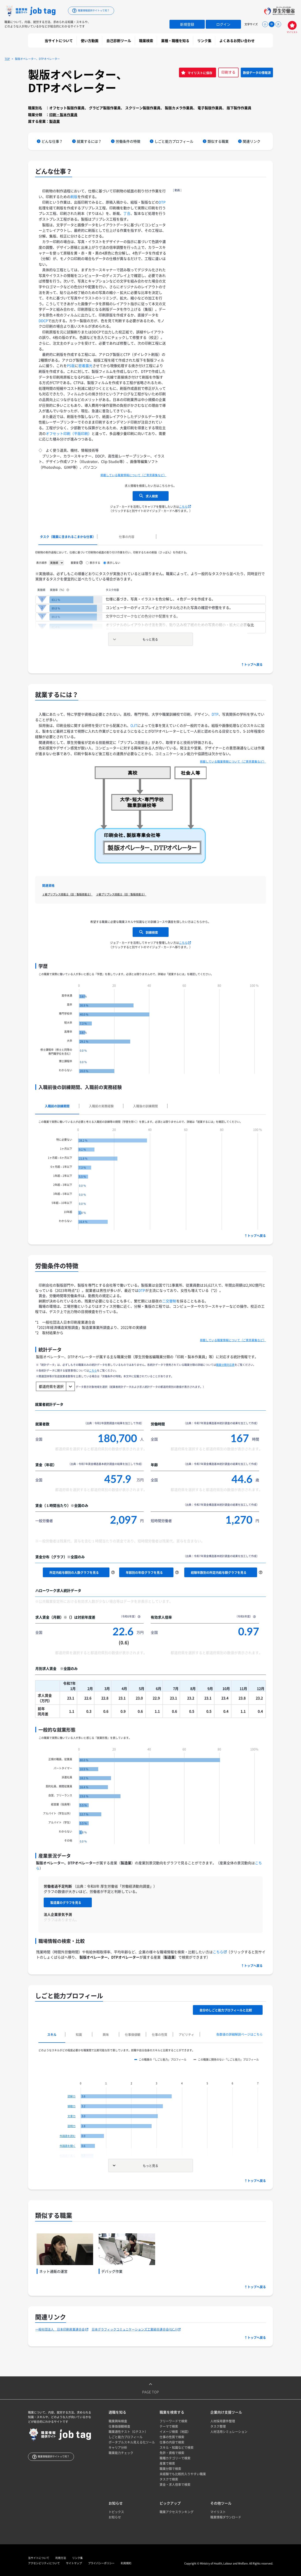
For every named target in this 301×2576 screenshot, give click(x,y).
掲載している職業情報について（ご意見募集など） (133, 475)
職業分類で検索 (170, 2468)
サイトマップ (74, 2563)
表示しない (113, 563)
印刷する (228, 72)
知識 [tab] (79, 2034)
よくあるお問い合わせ (237, 40)
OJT (133, 725)
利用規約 (126, 2563)
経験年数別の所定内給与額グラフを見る (218, 1572)
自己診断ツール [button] (119, 40)
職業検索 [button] (146, 40)
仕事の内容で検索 (172, 2442)
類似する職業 (218, 141)
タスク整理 (218, 2426)
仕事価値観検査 (119, 2426)
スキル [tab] (51, 2034)
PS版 (71, 365)
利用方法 (60, 2558)
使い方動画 (90, 40)
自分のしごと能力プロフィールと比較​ (225, 2010)
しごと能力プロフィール (173, 141)
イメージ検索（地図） (175, 2431)
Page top (150, 2387)
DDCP (43, 320)
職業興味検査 (118, 2421)
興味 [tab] (106, 2034)
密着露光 (85, 365)
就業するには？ (89, 141)
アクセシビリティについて (44, 2563)
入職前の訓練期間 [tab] (57, 1106)
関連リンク (251, 141)
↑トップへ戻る (252, 664)
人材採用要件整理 (222, 2421)
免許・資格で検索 (172, 2452)
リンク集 (204, 40)
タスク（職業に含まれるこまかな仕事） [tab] (68, 536)
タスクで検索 (169, 2479)
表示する (95, 563)
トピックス (116, 2511)
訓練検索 (151, 932)
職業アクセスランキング (177, 2511)
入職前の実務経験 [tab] (101, 1106)
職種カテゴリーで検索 (175, 2458)
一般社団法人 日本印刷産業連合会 (61, 2329)
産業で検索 (167, 2463)
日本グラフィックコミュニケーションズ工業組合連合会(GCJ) (136, 2329)
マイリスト (218, 2511)
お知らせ (115, 2517)
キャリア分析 (118, 2447)
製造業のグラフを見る (65, 1902)
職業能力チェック (121, 2452)
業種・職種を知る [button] (175, 40)
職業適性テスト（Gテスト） (128, 2431)
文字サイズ (251, 24)
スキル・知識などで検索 (177, 2447)
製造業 (54, 121)
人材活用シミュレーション (228, 2431)
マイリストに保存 (199, 73)
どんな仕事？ (52, 141)
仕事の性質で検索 (172, 2437)
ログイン (223, 24)
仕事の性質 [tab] (159, 2034)
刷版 (73, 196)
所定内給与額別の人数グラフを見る (74, 1572)
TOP (7, 59)
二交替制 (169, 1301)
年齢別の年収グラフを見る (144, 1572)
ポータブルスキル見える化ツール (132, 2442)
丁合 (126, 213)
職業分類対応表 (225, 1365)
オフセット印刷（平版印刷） (69, 433)
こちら (185, 506)
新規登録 (187, 24)
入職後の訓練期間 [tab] (145, 1106)
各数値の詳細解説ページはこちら (239, 2034)
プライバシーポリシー (101, 2563)
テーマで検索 (169, 2426)
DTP (162, 202)
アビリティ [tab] (186, 2034)
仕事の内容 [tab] (126, 536)
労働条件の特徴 (128, 141)
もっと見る (150, 639)
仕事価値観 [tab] (132, 2034)
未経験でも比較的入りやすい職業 (183, 2474)
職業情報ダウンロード (225, 2517)
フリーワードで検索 (173, 2421)
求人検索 (151, 496)
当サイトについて (59, 40)
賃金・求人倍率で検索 (175, 2484)
